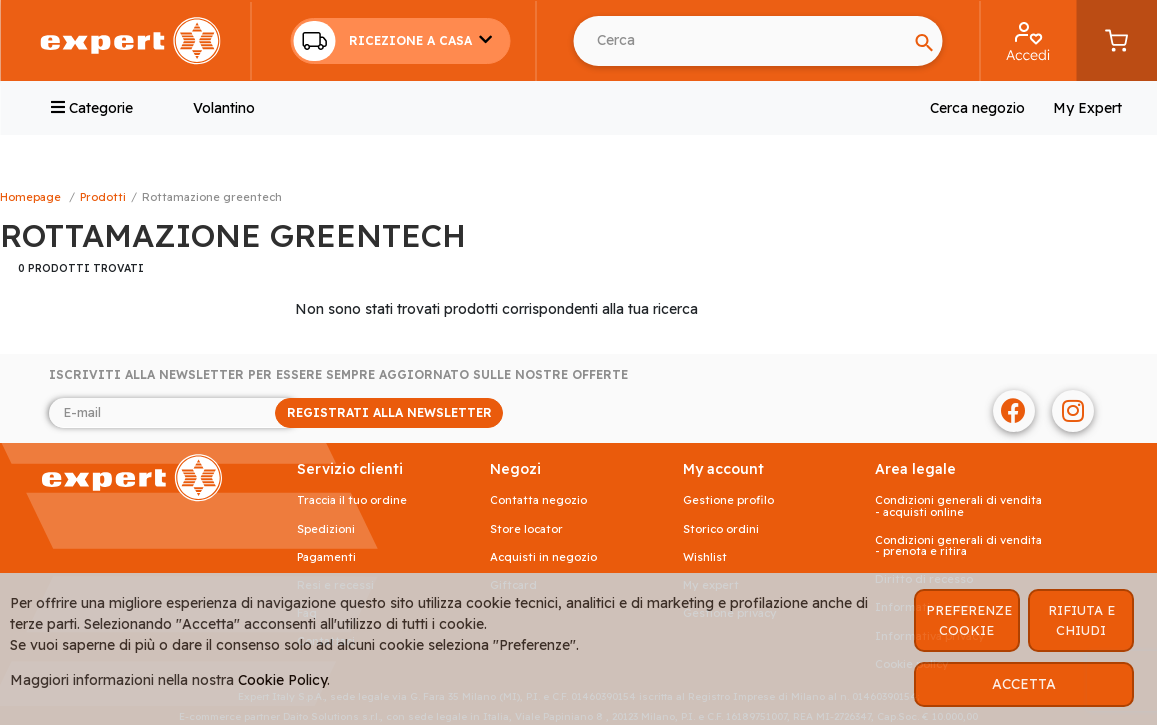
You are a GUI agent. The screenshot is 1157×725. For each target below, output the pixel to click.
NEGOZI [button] (515, 469)
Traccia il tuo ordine (352, 500)
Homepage (30, 197)
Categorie (92, 108)
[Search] (739, 41)
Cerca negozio (977, 108)
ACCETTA (1024, 684)
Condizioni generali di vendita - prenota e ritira (958, 546)
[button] (400, 41)
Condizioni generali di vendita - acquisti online (958, 506)
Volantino (224, 108)
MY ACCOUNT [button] (723, 469)
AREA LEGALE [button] (915, 469)
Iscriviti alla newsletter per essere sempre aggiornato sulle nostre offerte (338, 375)
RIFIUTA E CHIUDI (1081, 620)
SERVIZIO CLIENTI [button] (350, 469)
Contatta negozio (538, 500)
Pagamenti (326, 557)
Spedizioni (326, 529)
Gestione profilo (728, 500)
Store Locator (526, 529)
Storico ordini (721, 529)
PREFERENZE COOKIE (969, 620)
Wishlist (705, 557)
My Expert (1087, 108)
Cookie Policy (282, 680)
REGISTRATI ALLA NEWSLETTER (389, 412)
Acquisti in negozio (543, 557)
